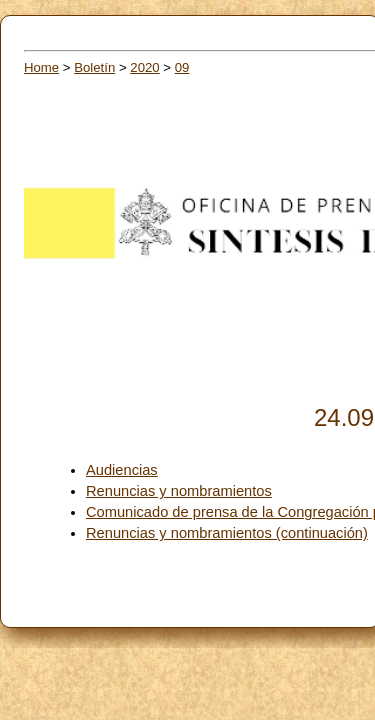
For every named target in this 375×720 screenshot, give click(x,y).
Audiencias (122, 470)
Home (41, 67)
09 (182, 67)
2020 (144, 67)
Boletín (94, 67)
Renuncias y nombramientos (179, 491)
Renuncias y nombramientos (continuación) (227, 533)
